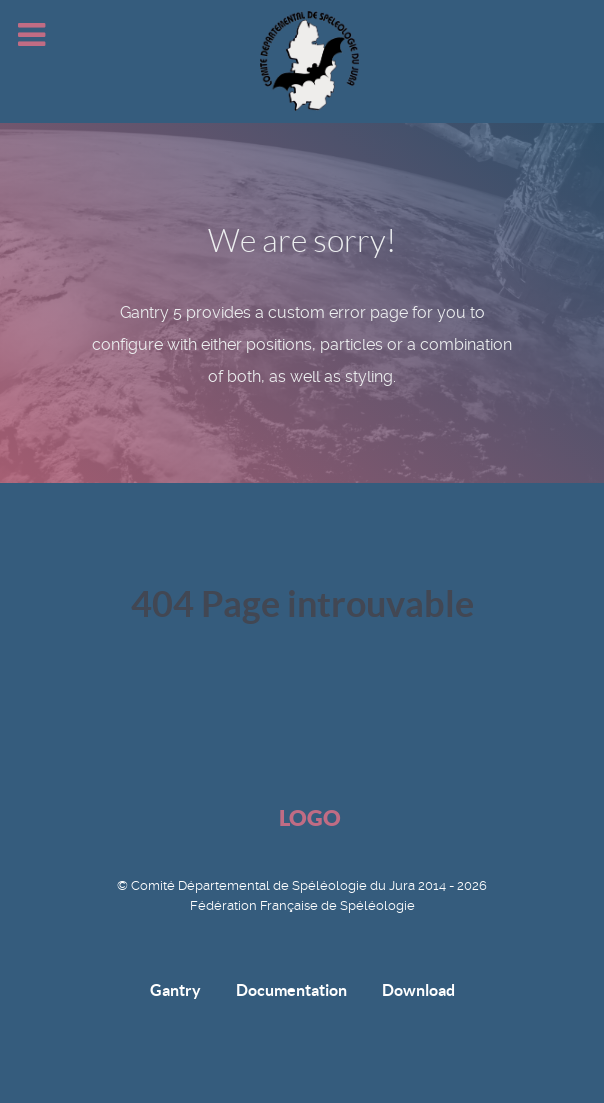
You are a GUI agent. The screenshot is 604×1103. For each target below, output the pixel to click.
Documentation (291, 990)
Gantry (175, 990)
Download (418, 990)
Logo (310, 817)
